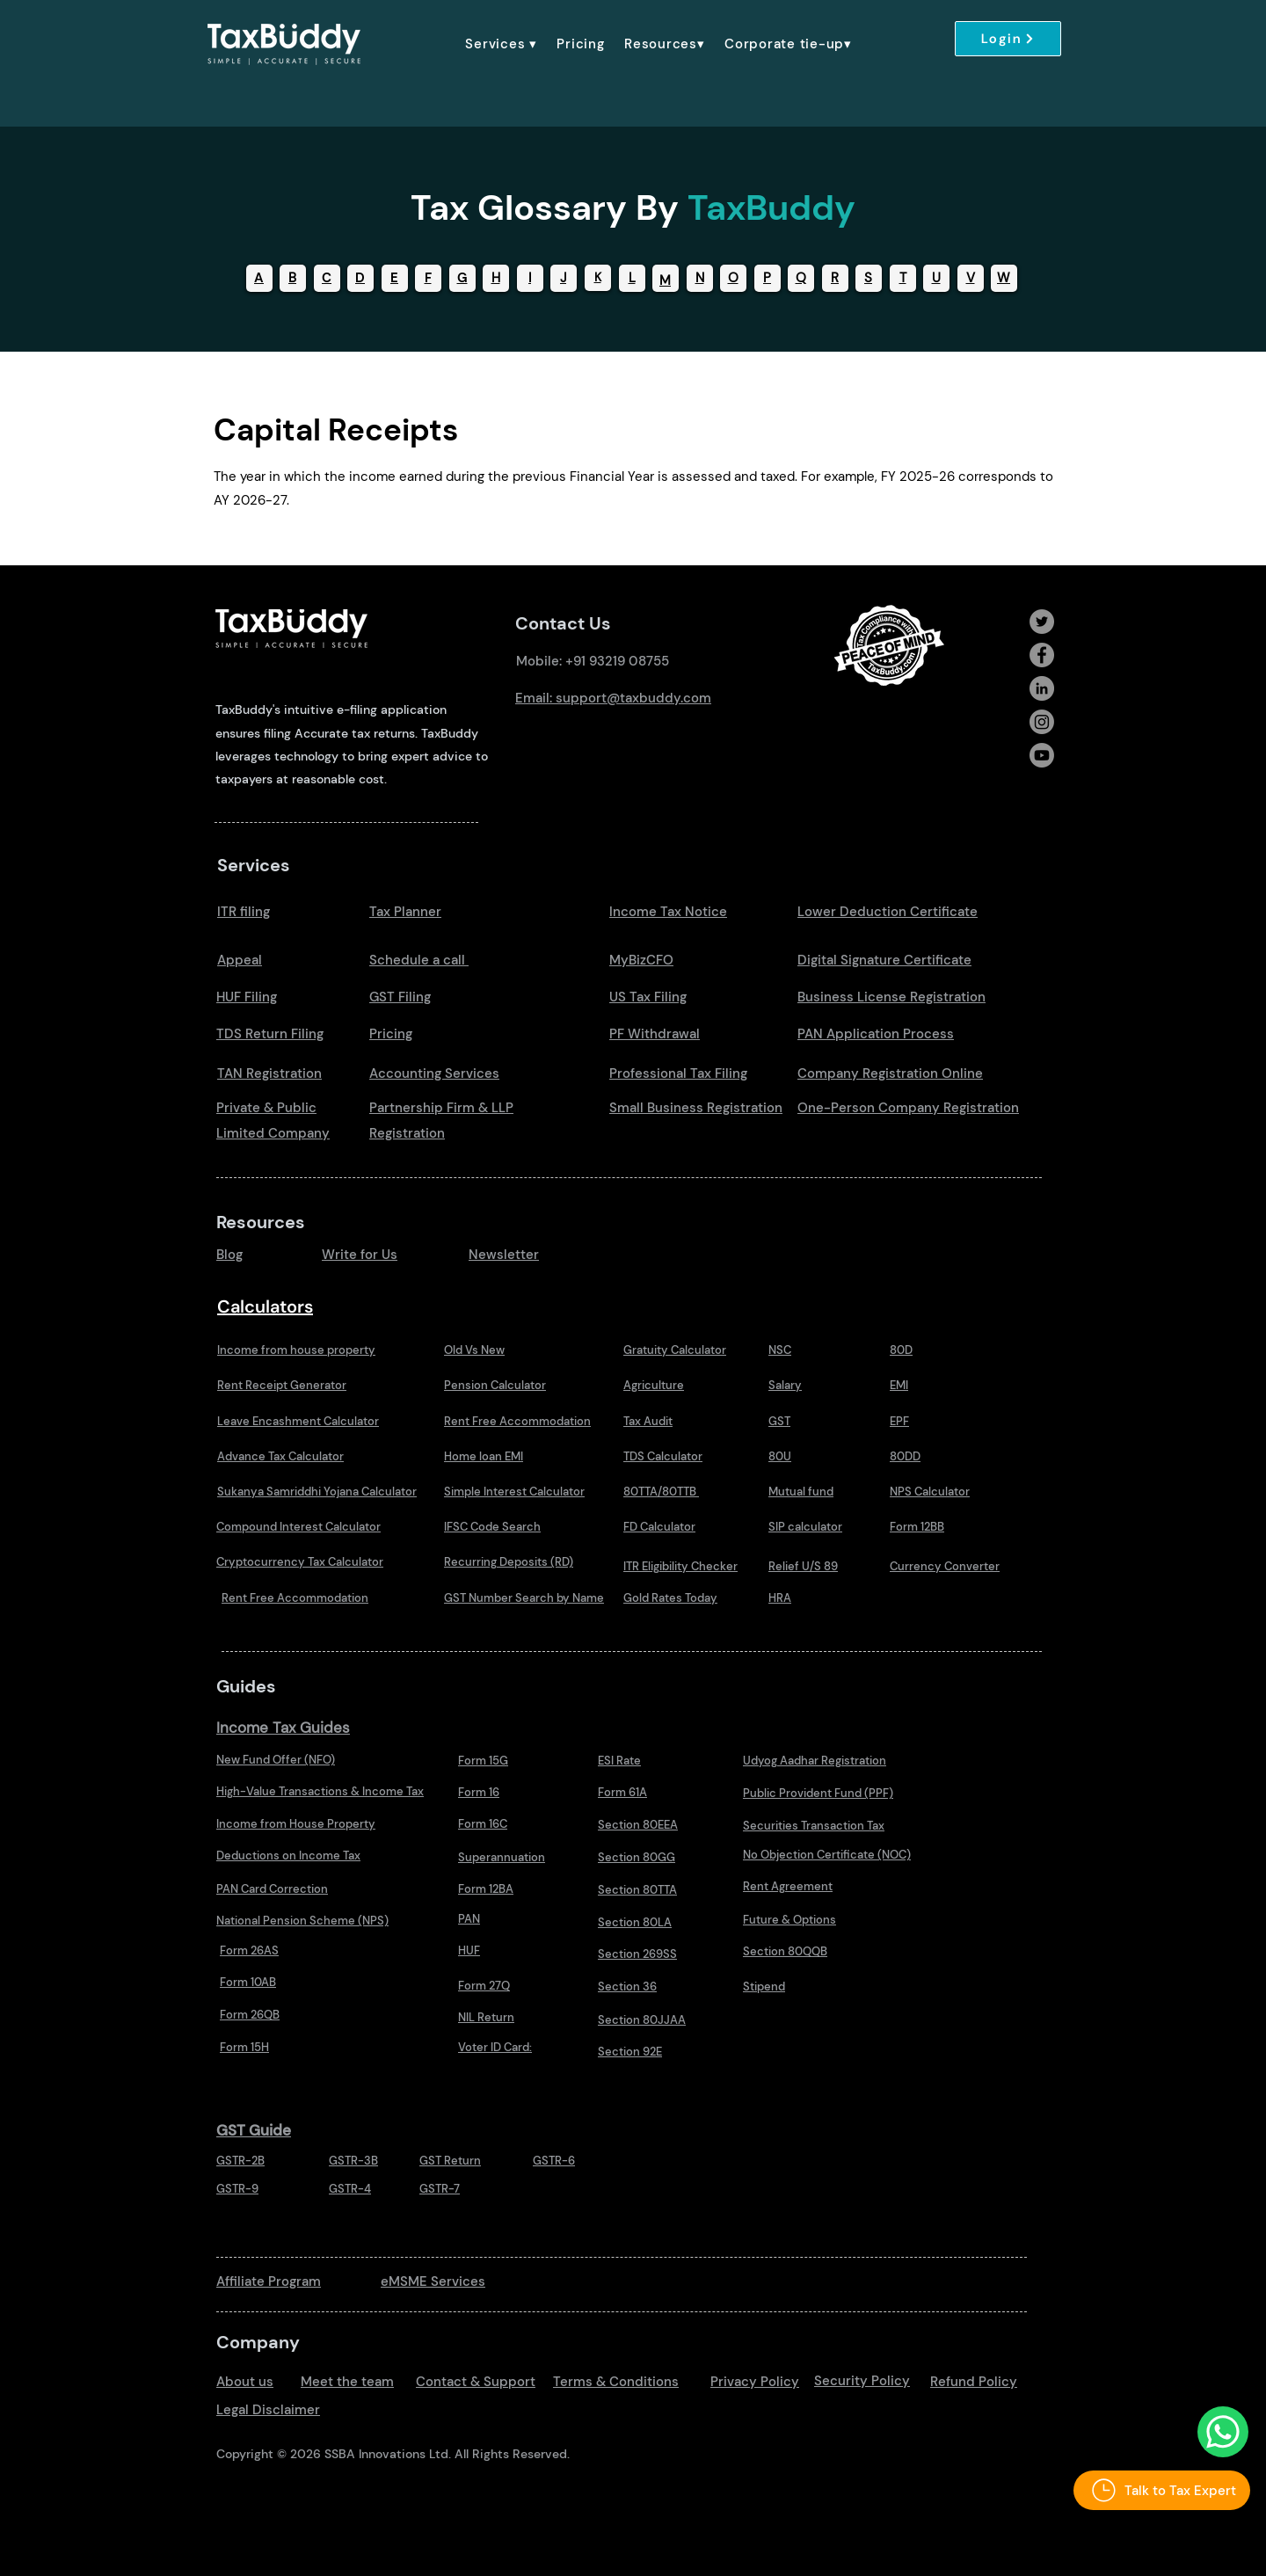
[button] (501, 44)
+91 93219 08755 (617, 661)
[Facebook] (1042, 655)
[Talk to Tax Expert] (1161, 2490)
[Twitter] (1042, 621)
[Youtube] (1042, 755)
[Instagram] (1042, 721)
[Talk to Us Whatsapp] (1222, 2431)
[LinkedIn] (1042, 688)
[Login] (1008, 38)
